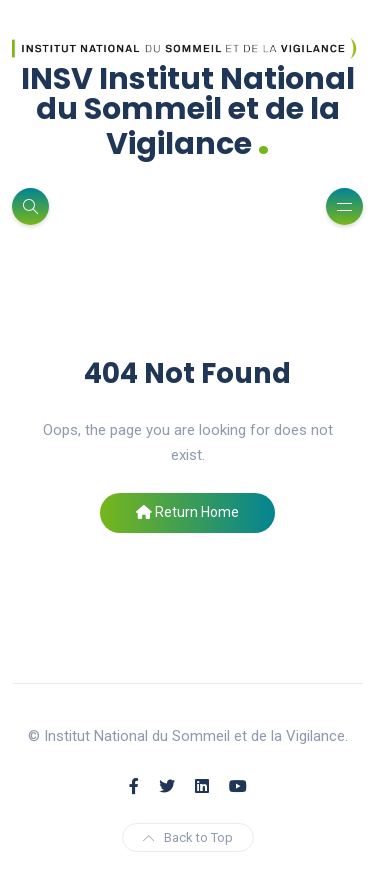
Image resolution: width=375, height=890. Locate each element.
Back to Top (188, 837)
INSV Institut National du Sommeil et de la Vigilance (188, 111)
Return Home (187, 512)
